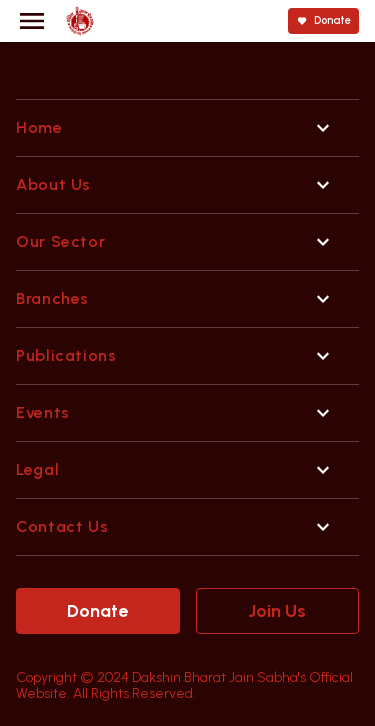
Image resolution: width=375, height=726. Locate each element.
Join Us (277, 611)
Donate (97, 611)
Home (39, 127)
